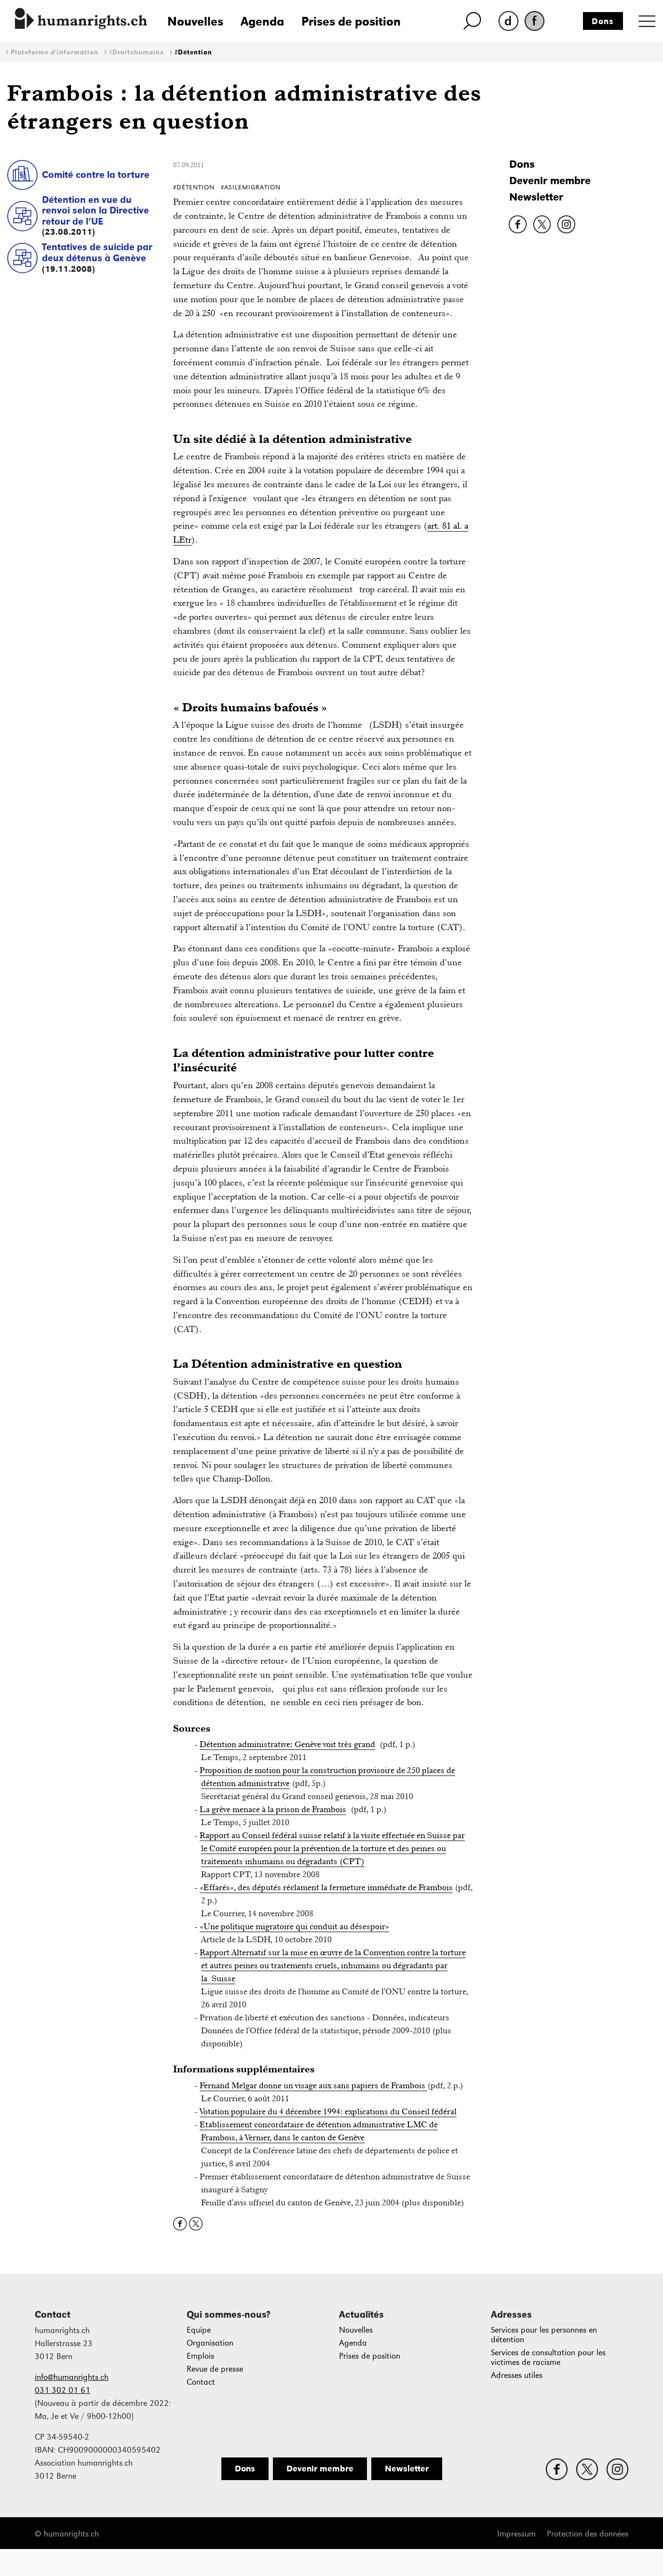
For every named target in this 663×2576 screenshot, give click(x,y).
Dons (603, 21)
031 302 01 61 (62, 2390)
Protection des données (587, 2534)
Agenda (262, 21)
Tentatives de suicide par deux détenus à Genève (97, 252)
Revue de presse (215, 2369)
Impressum (516, 2534)
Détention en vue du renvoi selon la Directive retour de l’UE (95, 210)
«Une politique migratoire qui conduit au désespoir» (294, 1926)
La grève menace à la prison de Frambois (273, 1809)
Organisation (210, 2343)
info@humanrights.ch (71, 2377)
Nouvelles (195, 21)
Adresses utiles (516, 2375)
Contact (201, 2382)
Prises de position (351, 21)
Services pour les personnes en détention (544, 2335)
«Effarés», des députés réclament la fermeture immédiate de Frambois (326, 1887)
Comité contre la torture (95, 174)
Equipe (199, 2330)
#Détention (193, 52)
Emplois (200, 2356)
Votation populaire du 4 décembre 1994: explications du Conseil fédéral (328, 2111)
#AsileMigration (251, 187)
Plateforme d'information (54, 52)
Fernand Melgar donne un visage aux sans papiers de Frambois (313, 2085)
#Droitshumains (136, 52)
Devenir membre (550, 180)
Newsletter (536, 197)
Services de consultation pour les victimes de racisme (548, 2357)
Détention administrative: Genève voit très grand (287, 1744)
